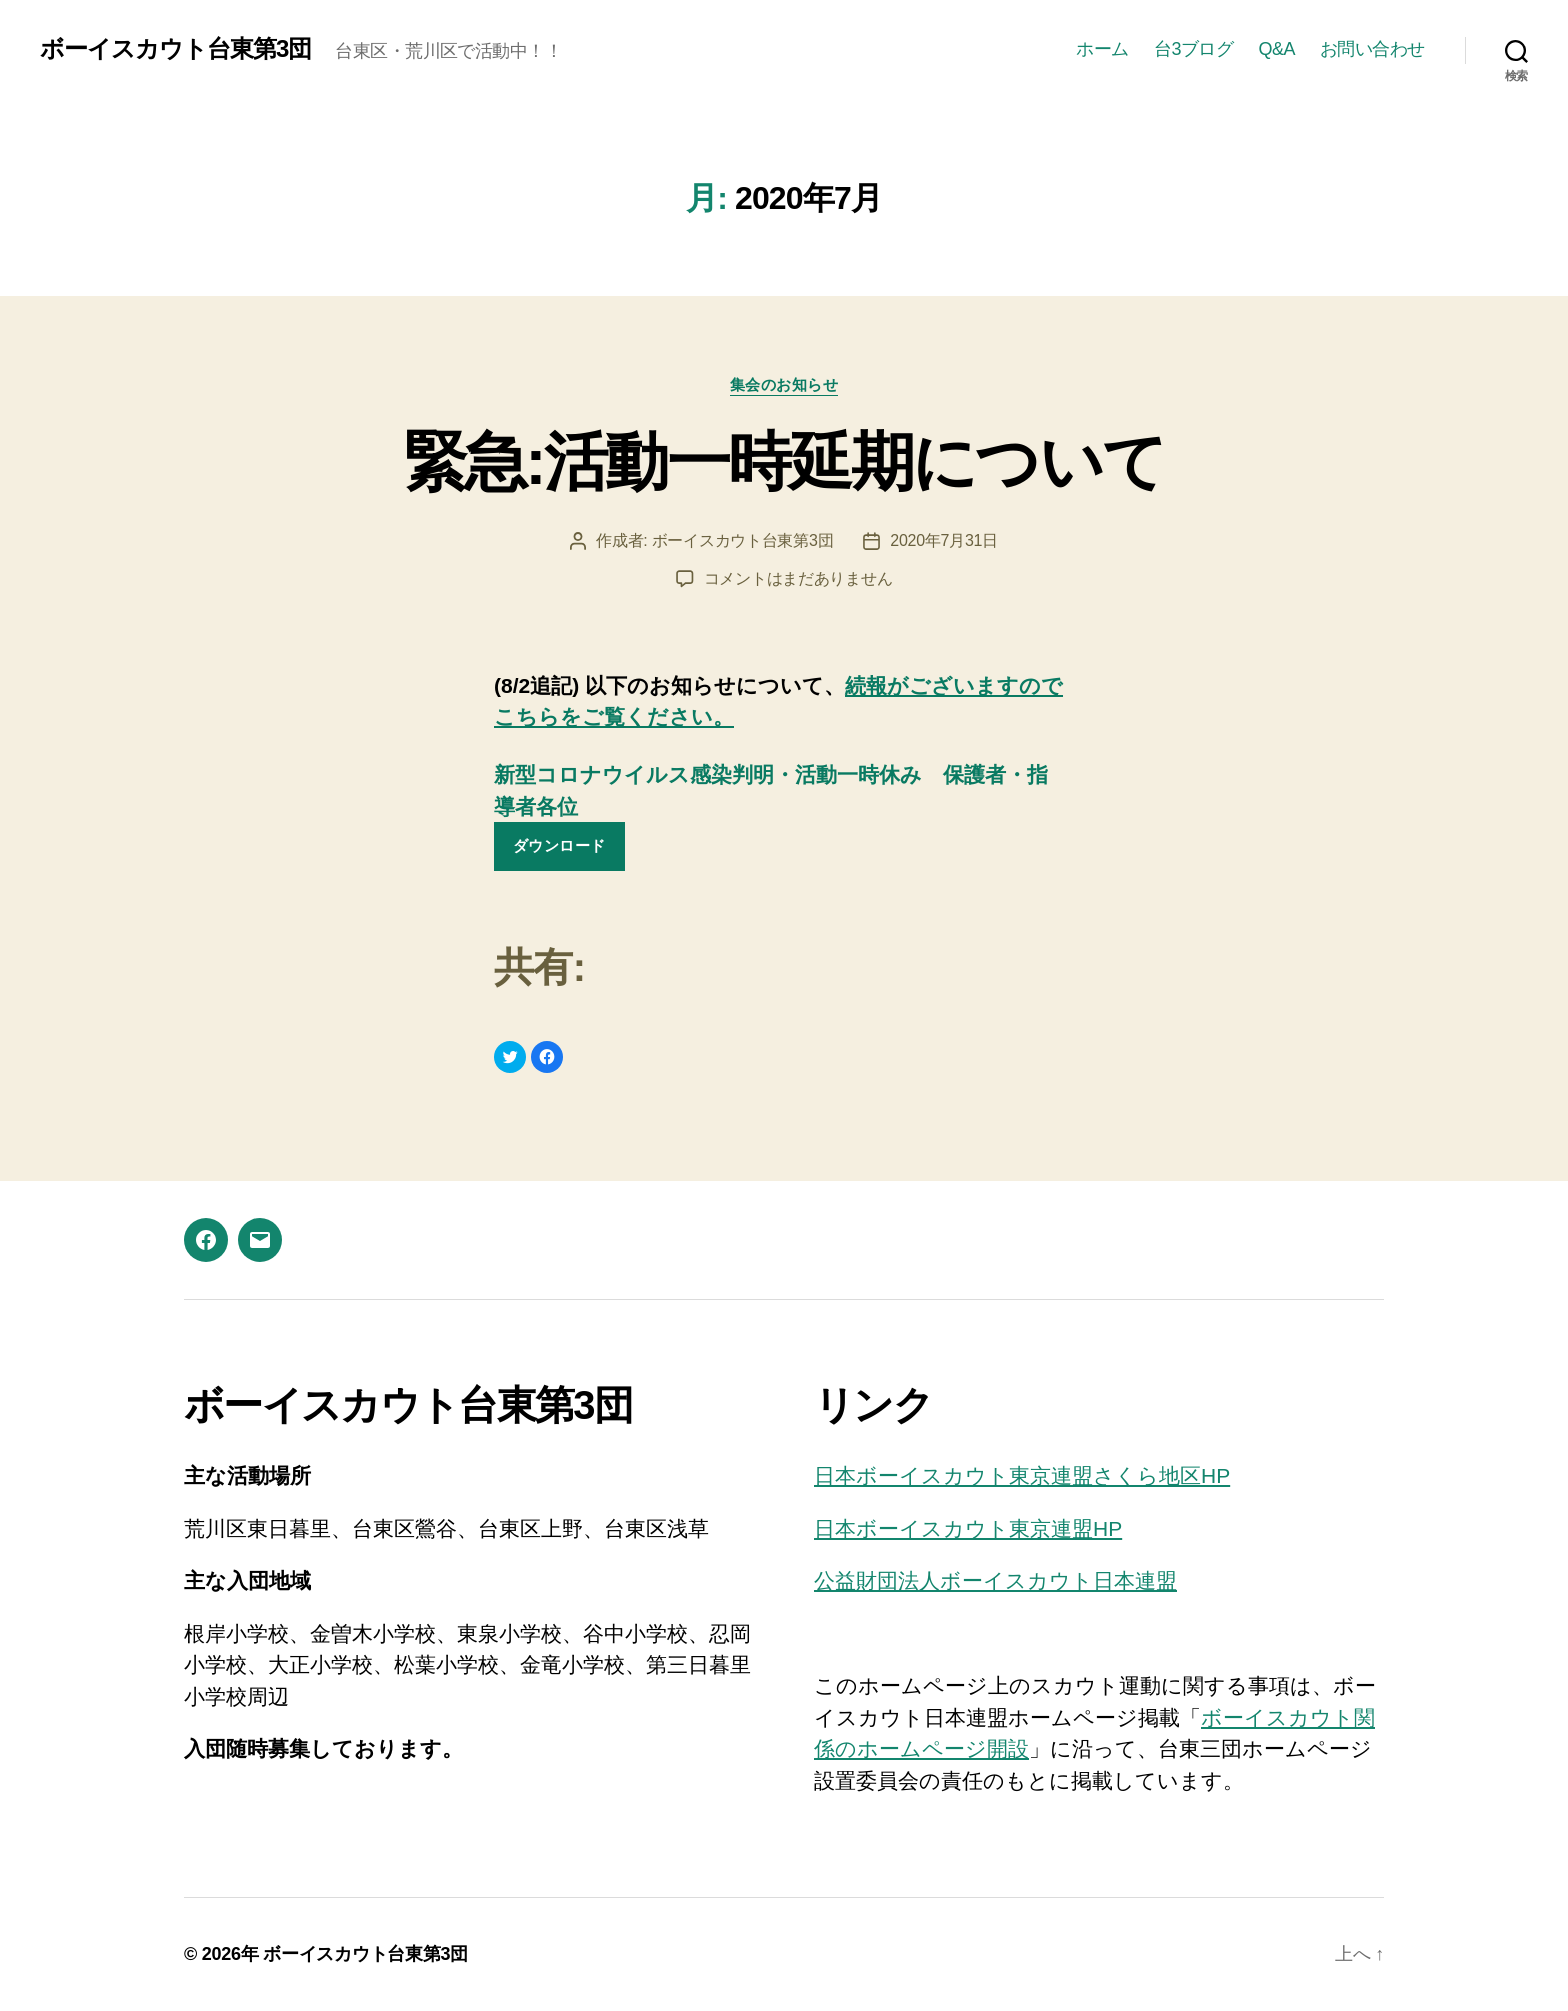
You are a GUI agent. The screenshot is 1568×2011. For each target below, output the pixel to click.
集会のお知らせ (784, 384)
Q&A (1276, 49)
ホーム (1102, 49)
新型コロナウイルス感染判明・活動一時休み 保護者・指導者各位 (771, 790)
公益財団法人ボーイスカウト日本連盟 (995, 1580)
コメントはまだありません (798, 578)
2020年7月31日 (944, 540)
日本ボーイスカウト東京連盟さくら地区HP (1022, 1475)
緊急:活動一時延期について (784, 462)
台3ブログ (1194, 49)
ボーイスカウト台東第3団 (175, 49)
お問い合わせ (1372, 49)
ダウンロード (559, 845)
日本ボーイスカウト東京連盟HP (968, 1528)
